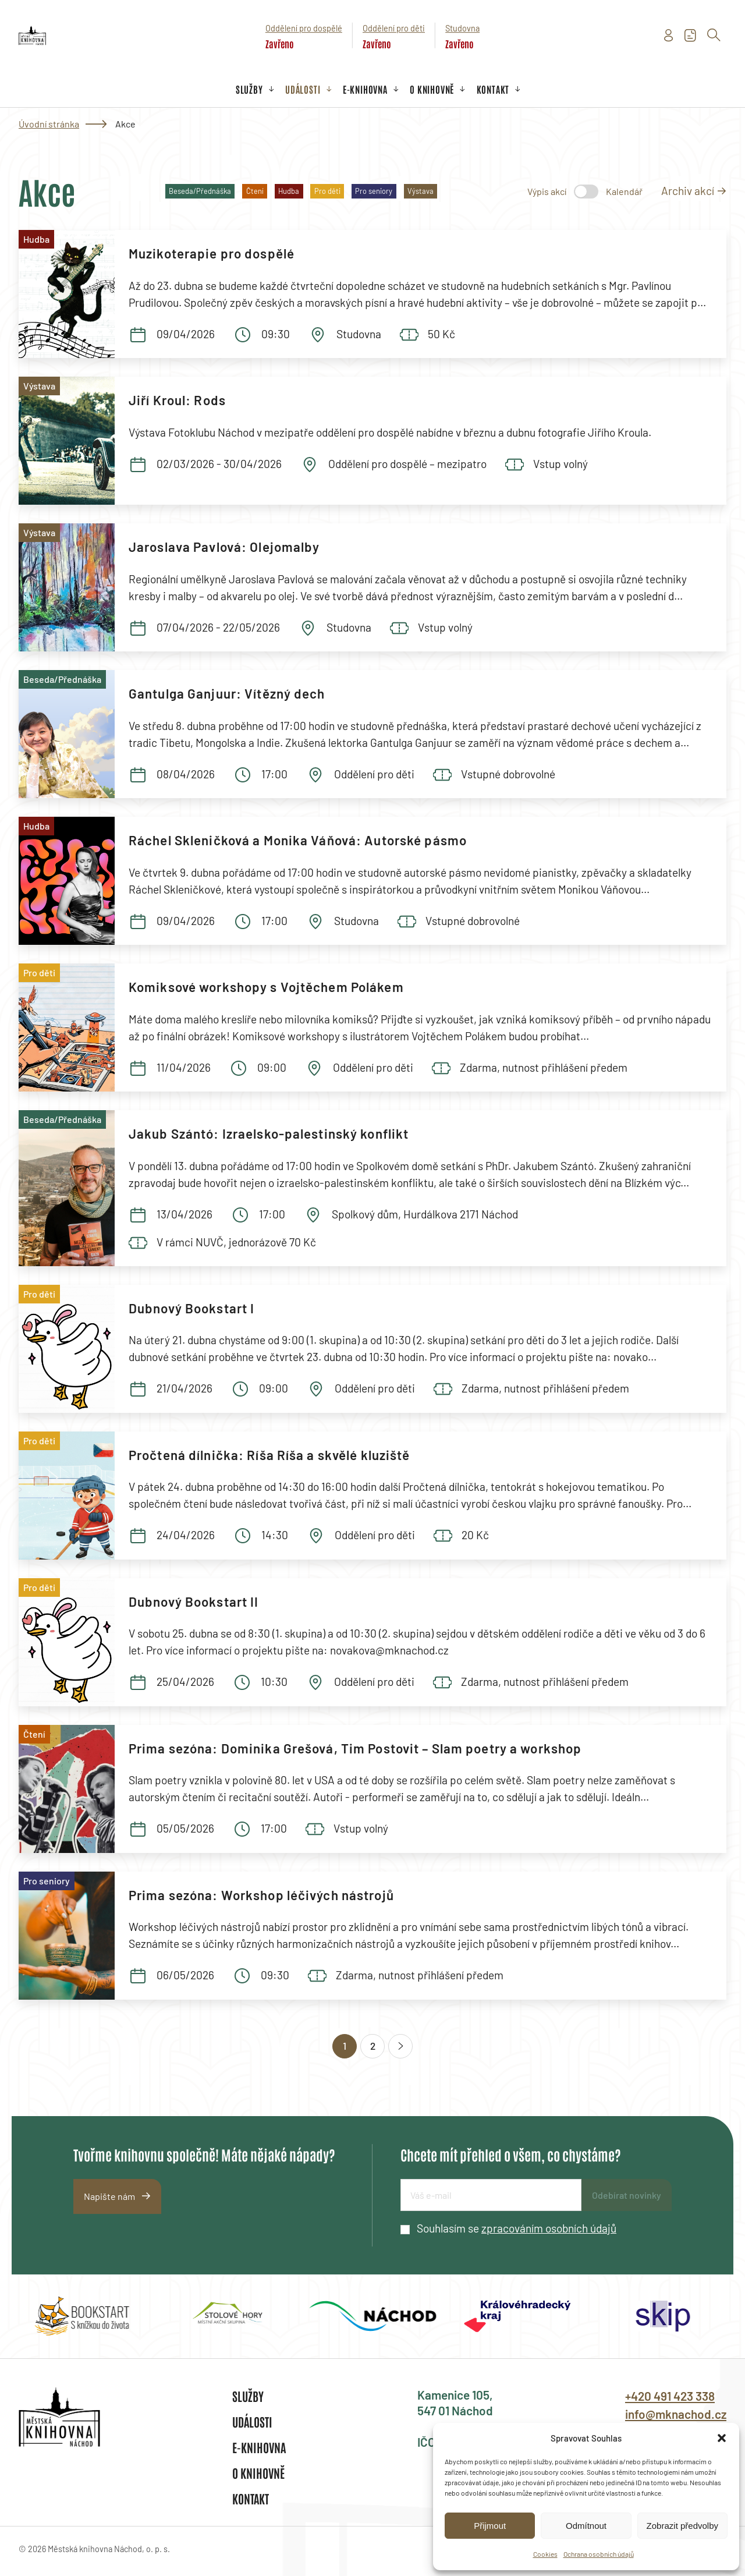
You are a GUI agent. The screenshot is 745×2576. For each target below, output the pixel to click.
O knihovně (432, 89)
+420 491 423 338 (670, 2396)
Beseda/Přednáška (200, 191)
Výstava (420, 191)
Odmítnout (586, 2526)
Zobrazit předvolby (682, 2526)
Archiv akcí (687, 190)
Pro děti (327, 191)
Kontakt (493, 89)
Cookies (545, 2554)
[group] (82, 2316)
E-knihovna (365, 89)
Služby (249, 89)
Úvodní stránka (49, 123)
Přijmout (490, 2526)
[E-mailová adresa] (490, 2195)
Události (302, 89)
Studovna (462, 28)
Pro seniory (373, 191)
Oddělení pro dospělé (303, 28)
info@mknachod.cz (675, 2414)
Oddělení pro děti (394, 28)
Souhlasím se (516, 2228)
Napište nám (109, 2196)
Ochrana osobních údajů (598, 2554)
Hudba (288, 191)
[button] (722, 2438)
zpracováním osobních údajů (548, 2228)
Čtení (255, 191)
